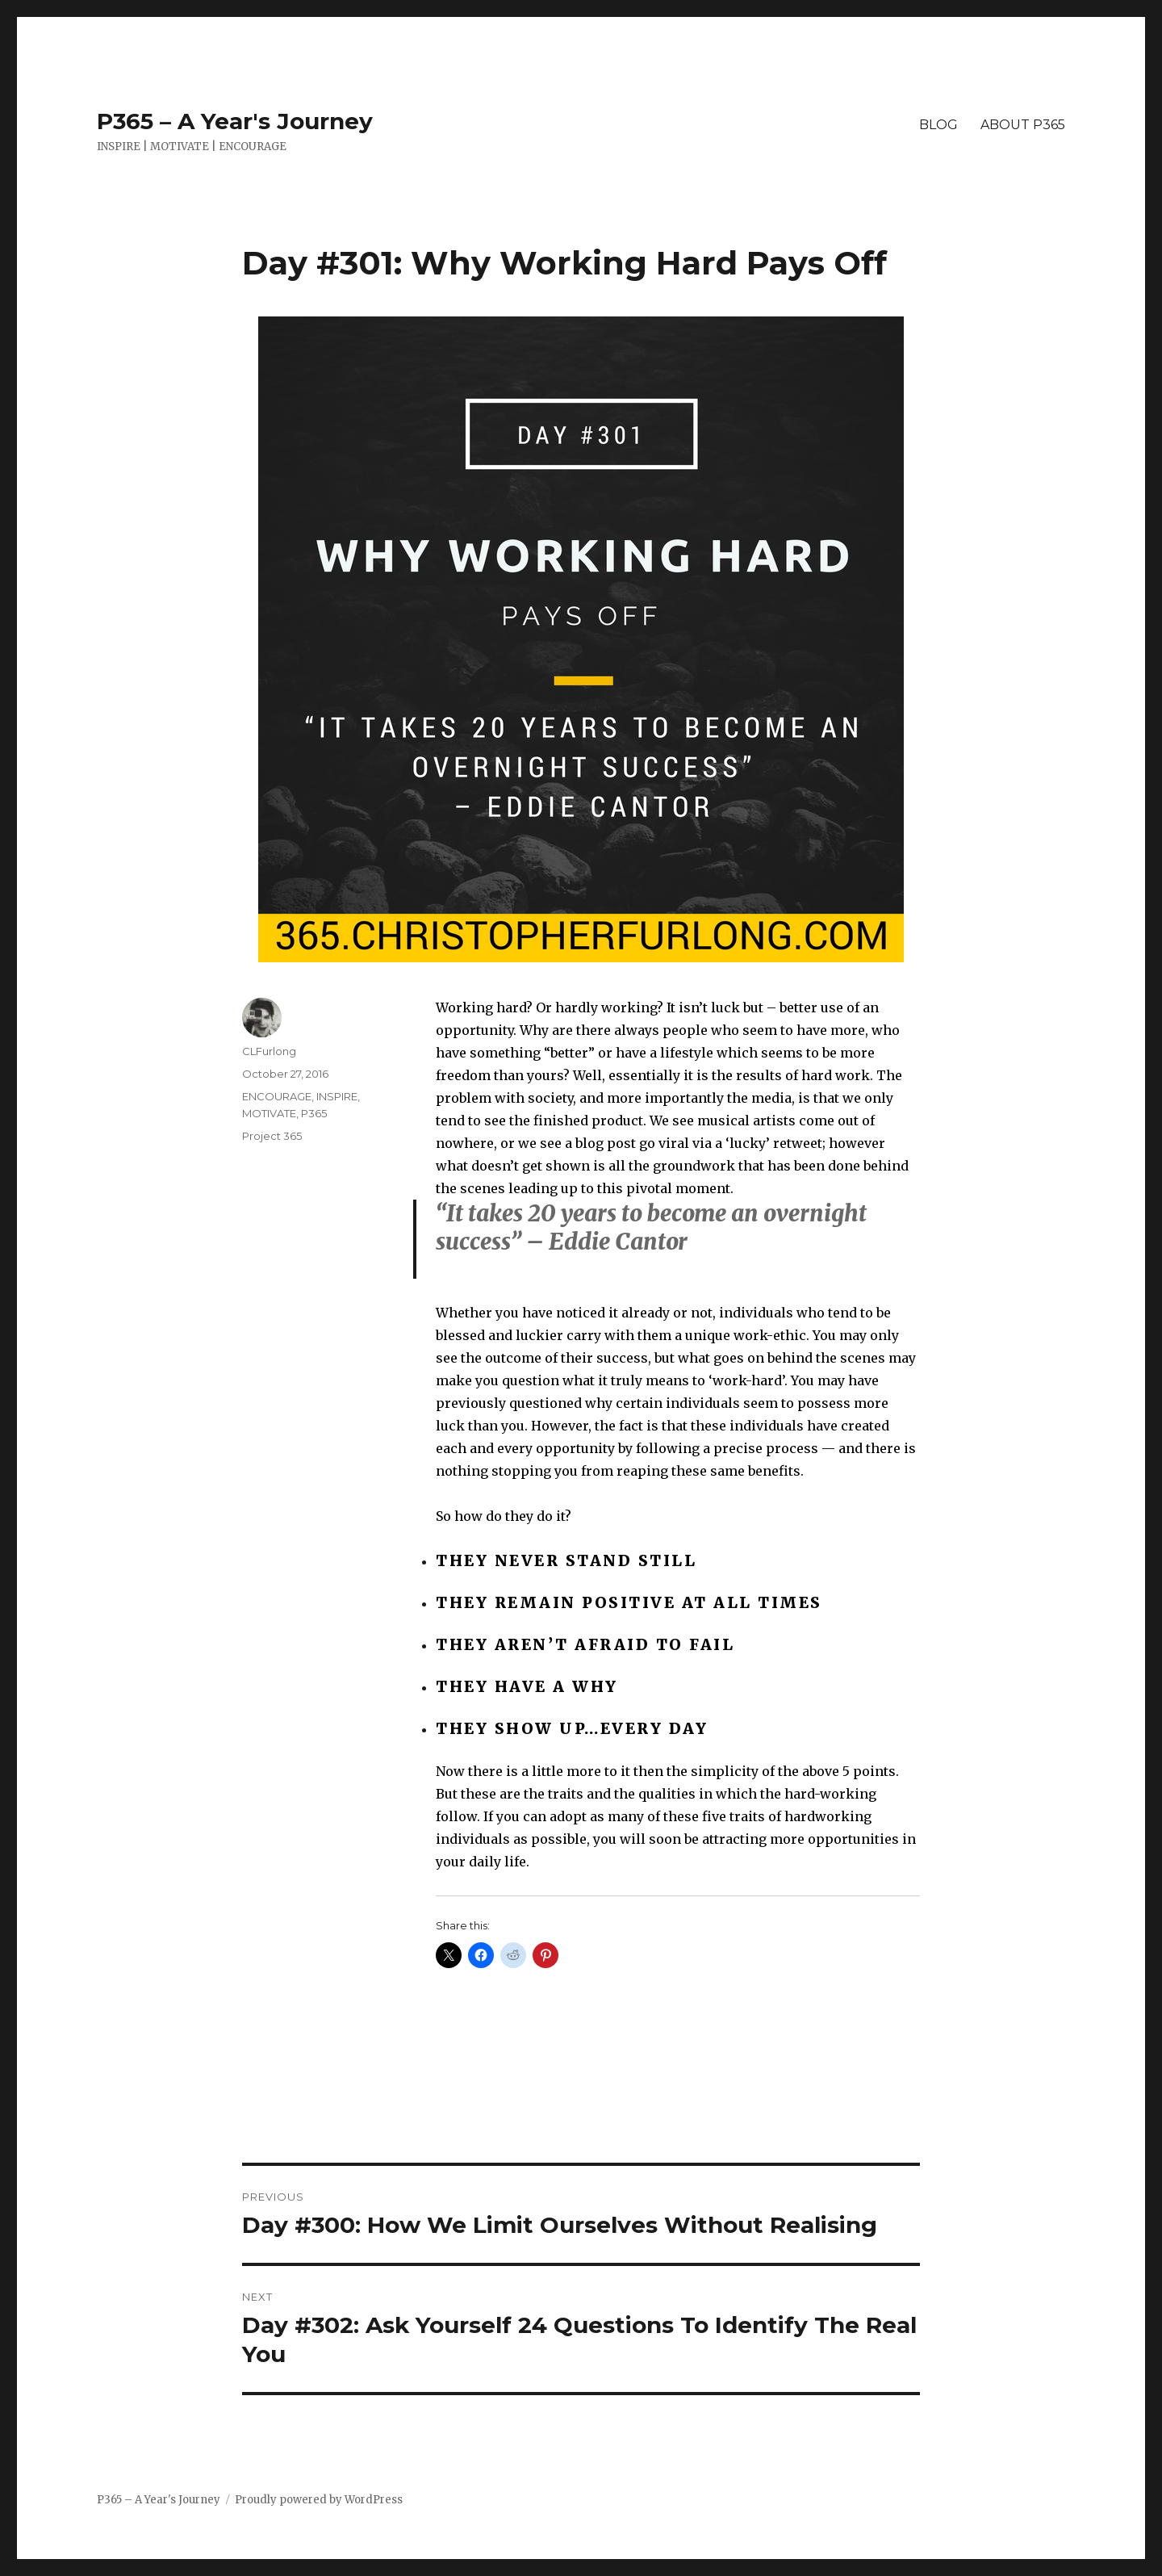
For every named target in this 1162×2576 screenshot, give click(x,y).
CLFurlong (269, 1051)
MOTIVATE (269, 1113)
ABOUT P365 (1022, 124)
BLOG (938, 124)
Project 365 (272, 1135)
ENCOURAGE (276, 1096)
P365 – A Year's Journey (235, 121)
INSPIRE (336, 1096)
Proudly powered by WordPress (319, 2500)
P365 (314, 1113)
